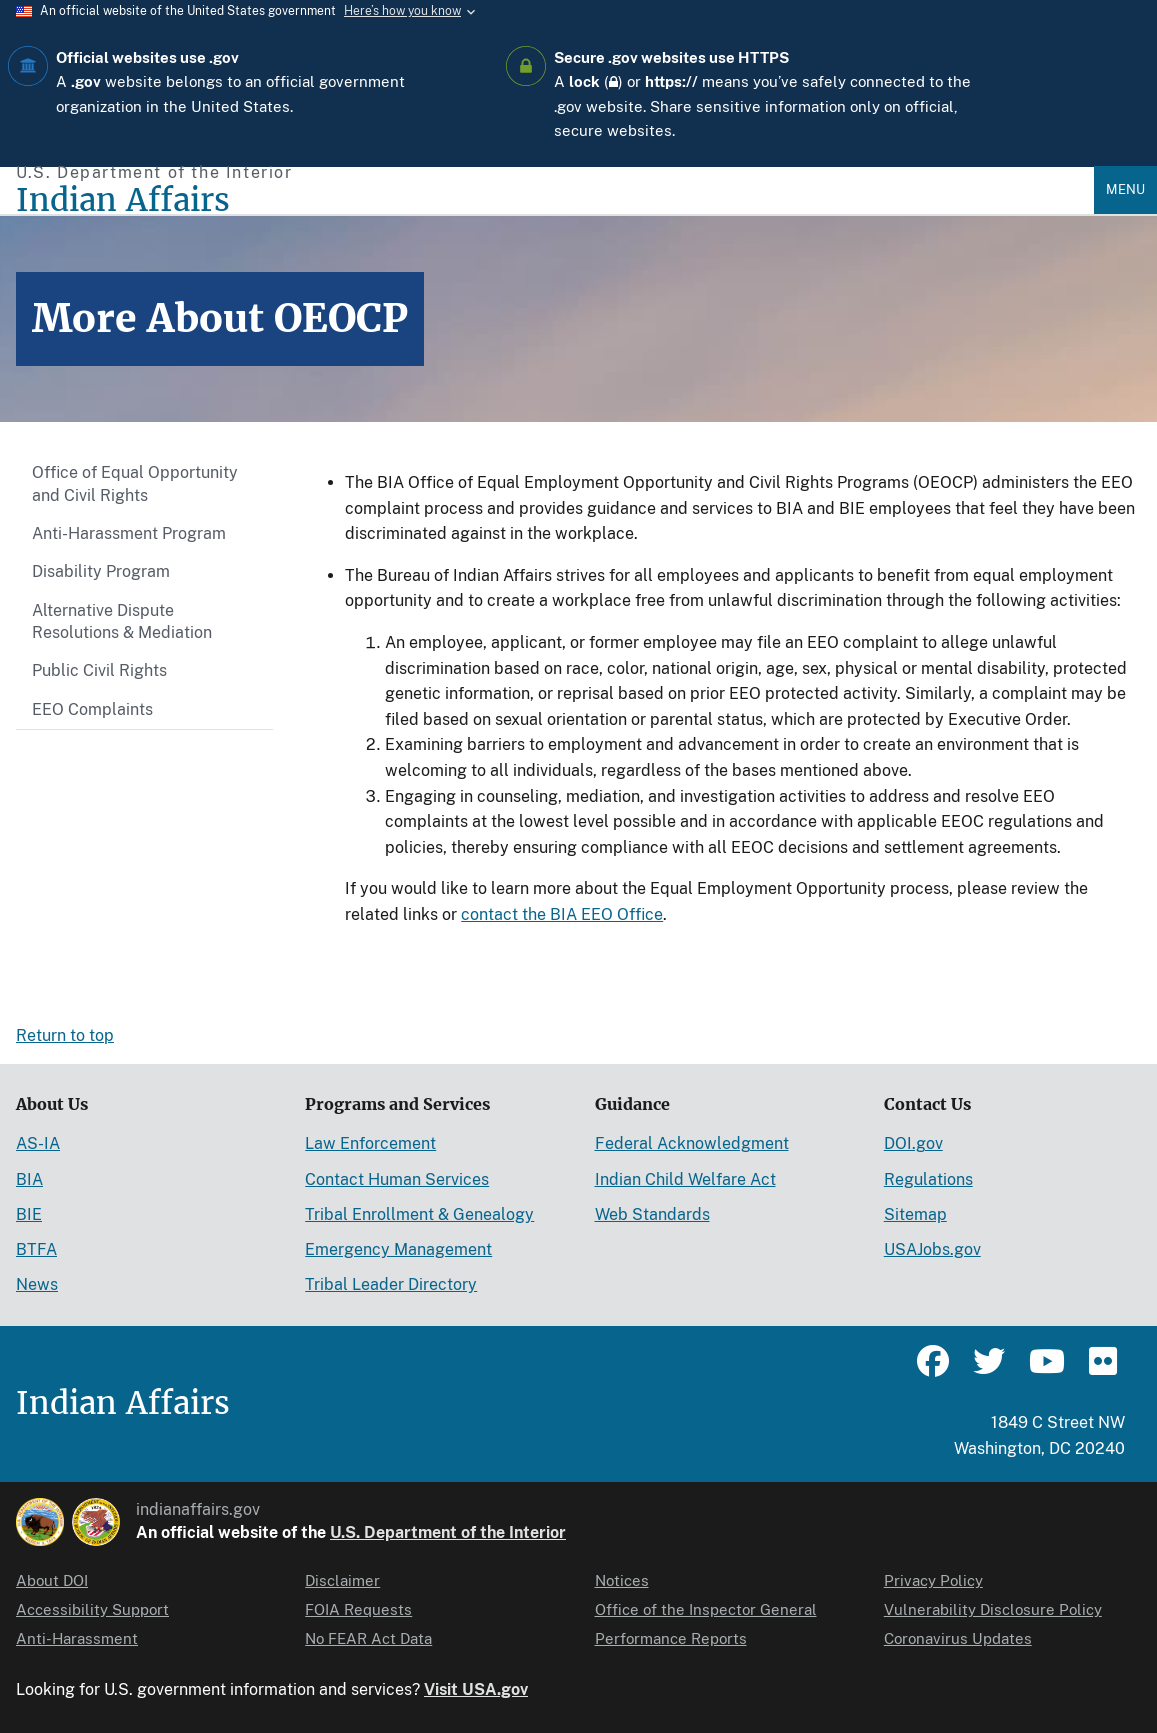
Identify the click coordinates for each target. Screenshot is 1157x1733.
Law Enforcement (370, 1143)
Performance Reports (671, 1638)
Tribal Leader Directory (391, 1284)
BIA (29, 1179)
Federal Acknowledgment (692, 1143)
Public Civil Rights (99, 670)
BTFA (36, 1249)
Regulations (928, 1179)
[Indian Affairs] (555, 200)
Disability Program (101, 571)
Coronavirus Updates (958, 1638)
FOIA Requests (358, 1609)
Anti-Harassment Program (129, 533)
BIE (29, 1214)
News (37, 1284)
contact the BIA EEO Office (562, 914)
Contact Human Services (397, 1179)
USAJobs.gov (932, 1249)
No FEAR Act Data (368, 1638)
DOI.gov (913, 1143)
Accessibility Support (92, 1609)
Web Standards (652, 1214)
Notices (622, 1580)
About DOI (52, 1580)
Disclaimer (342, 1580)
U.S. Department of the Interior (448, 1532)
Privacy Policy (933, 1580)
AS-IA (38, 1143)
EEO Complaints (92, 709)
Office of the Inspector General (706, 1609)
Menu (1125, 189)
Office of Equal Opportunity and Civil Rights (135, 483)
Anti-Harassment (77, 1638)
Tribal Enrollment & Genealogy (419, 1214)
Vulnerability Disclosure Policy (993, 1609)
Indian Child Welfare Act (685, 1179)
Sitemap (915, 1214)
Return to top (65, 1035)
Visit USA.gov (476, 1689)
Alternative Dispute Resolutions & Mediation (122, 621)
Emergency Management (398, 1249)
